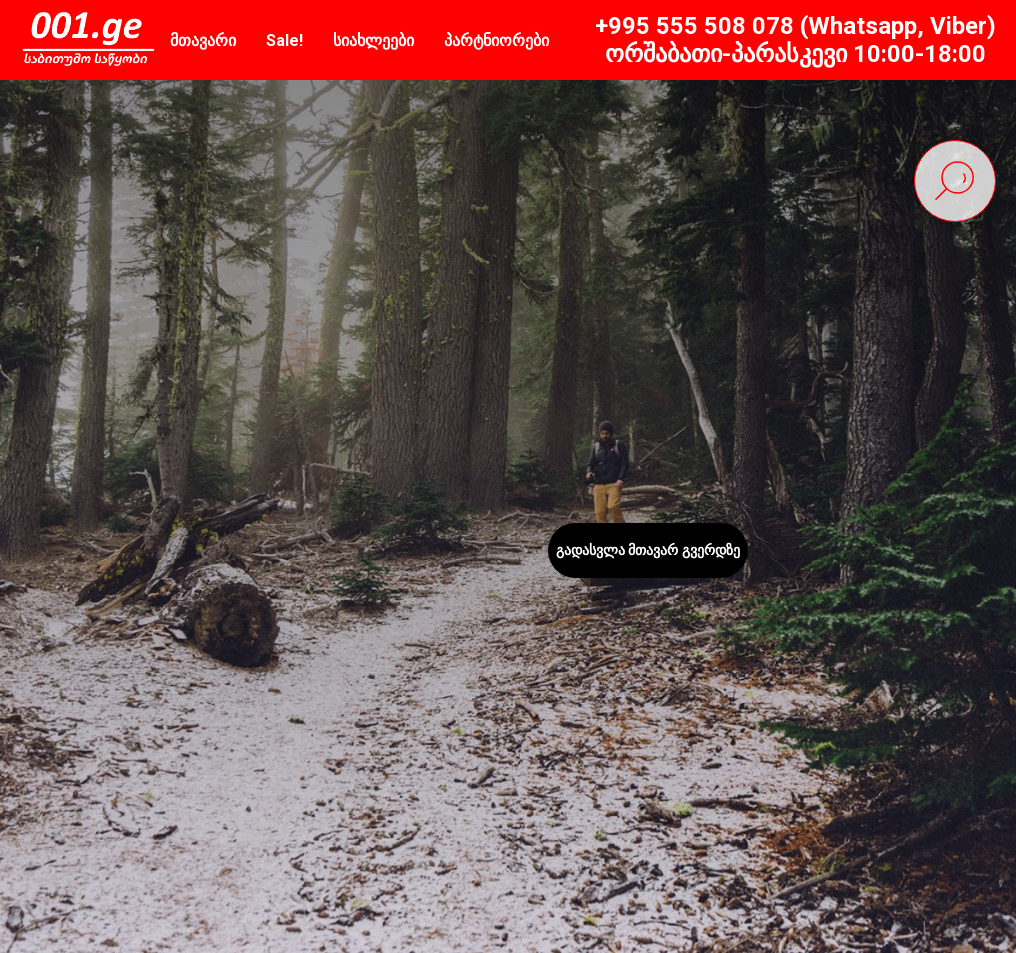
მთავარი (203, 40)
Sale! (284, 40)
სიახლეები (373, 40)
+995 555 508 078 (694, 26)
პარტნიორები (496, 40)
